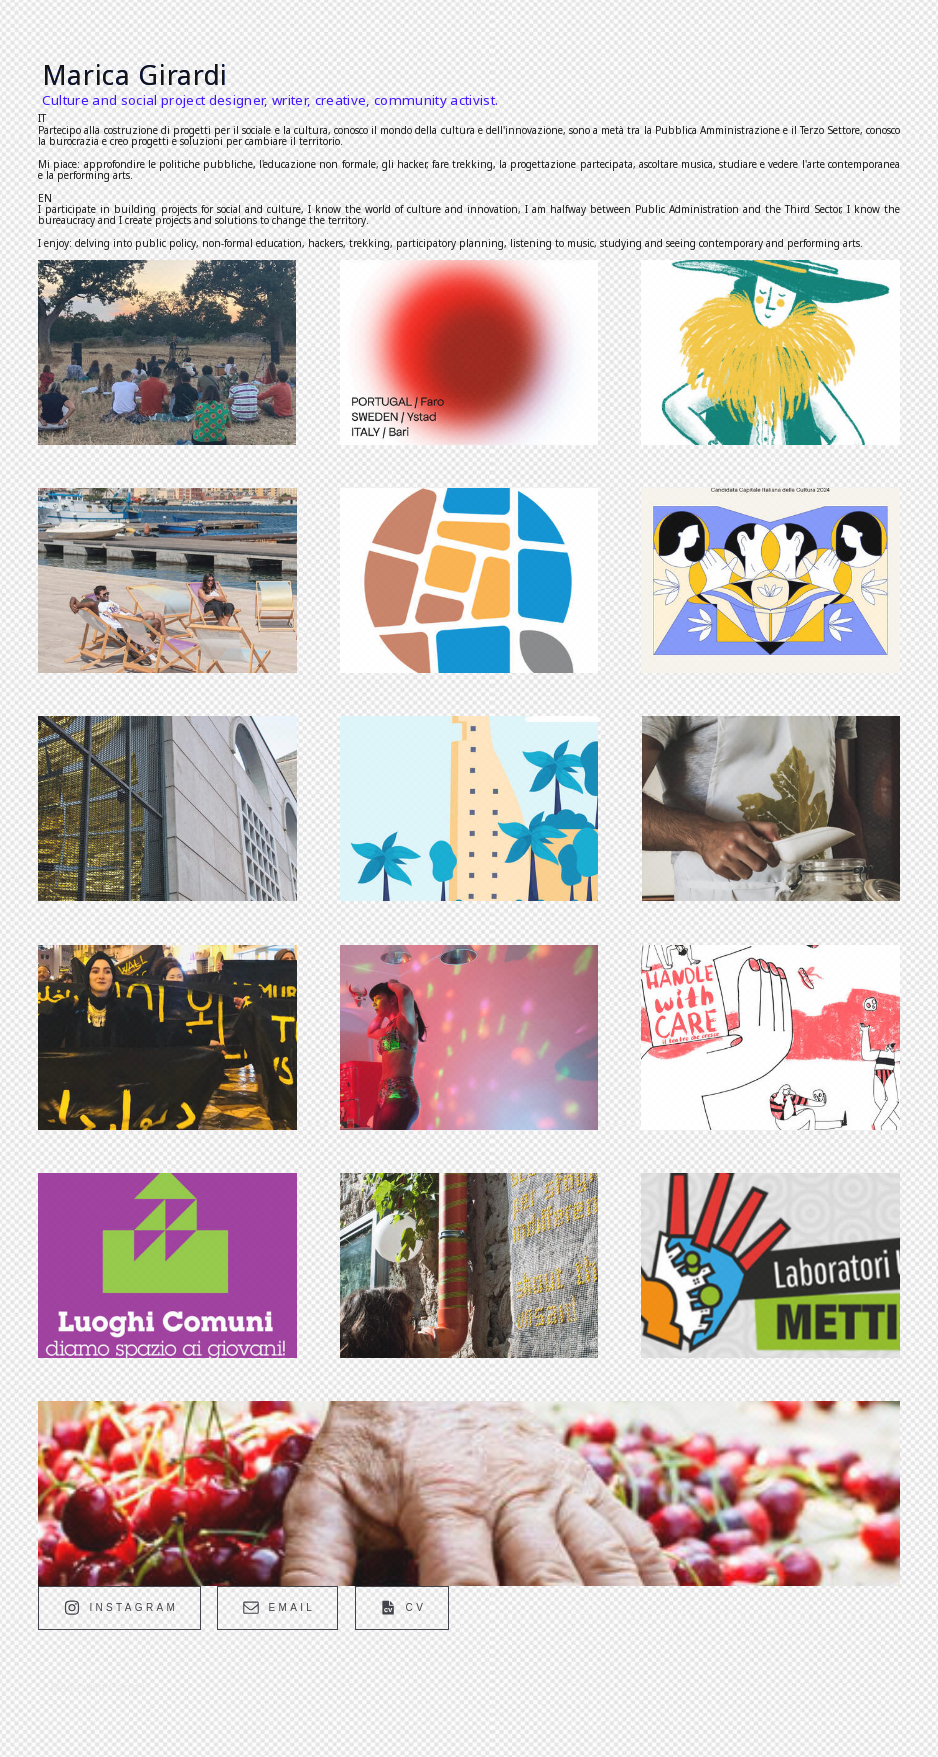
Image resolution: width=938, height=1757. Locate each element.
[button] (119, 1607)
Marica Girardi (135, 75)
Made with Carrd (94, 1688)
